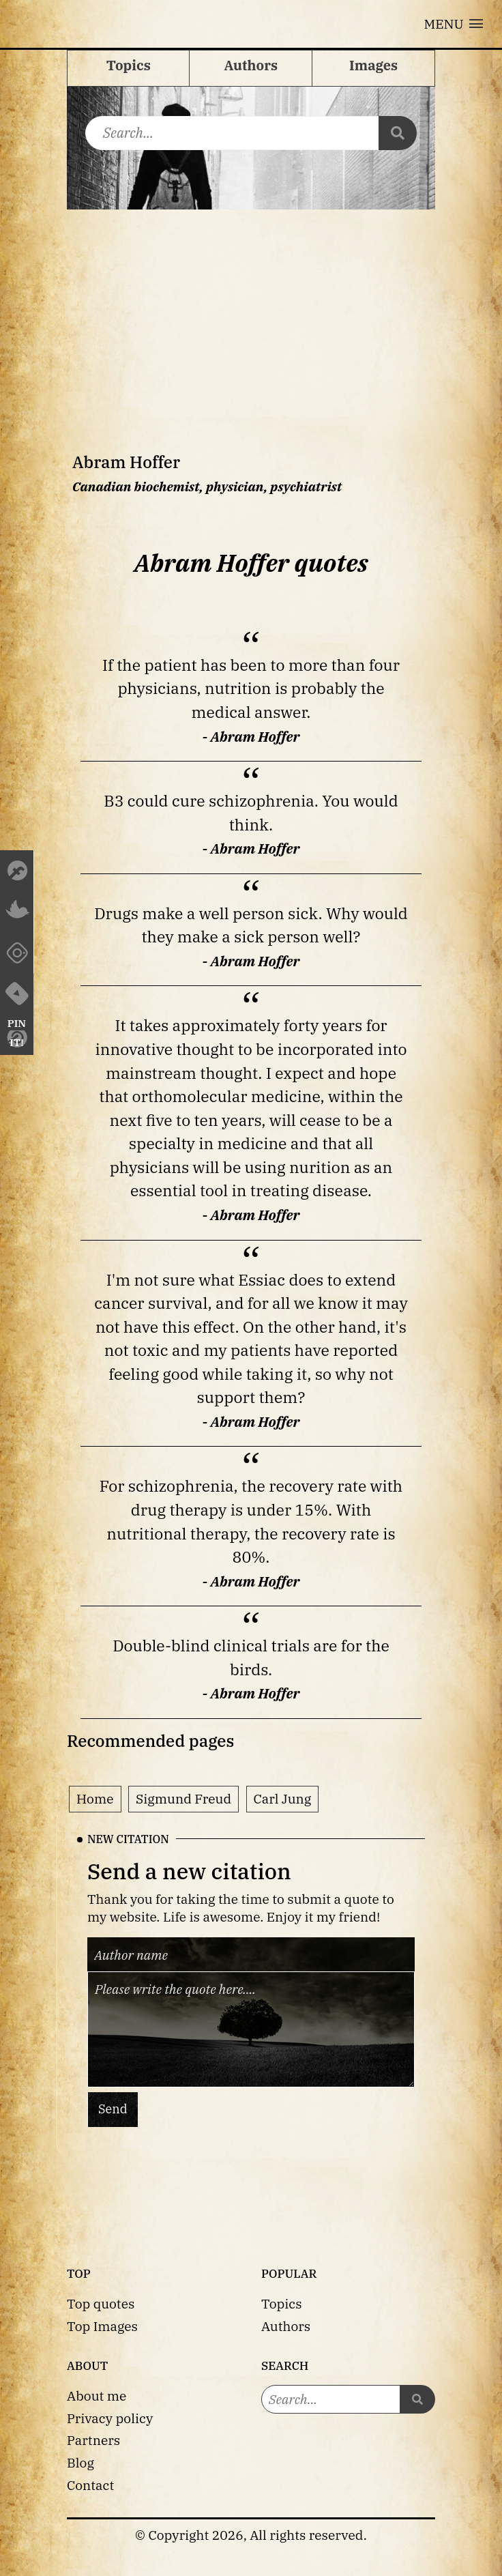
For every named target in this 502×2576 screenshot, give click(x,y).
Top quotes (100, 2303)
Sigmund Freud (183, 1798)
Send (113, 2109)
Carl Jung (283, 1798)
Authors (285, 2325)
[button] (453, 24)
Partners (93, 2439)
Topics (281, 2303)
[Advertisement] (251, 311)
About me (96, 2395)
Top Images (102, 2325)
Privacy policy (110, 2418)
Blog (80, 2462)
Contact (90, 2484)
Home (95, 1798)
